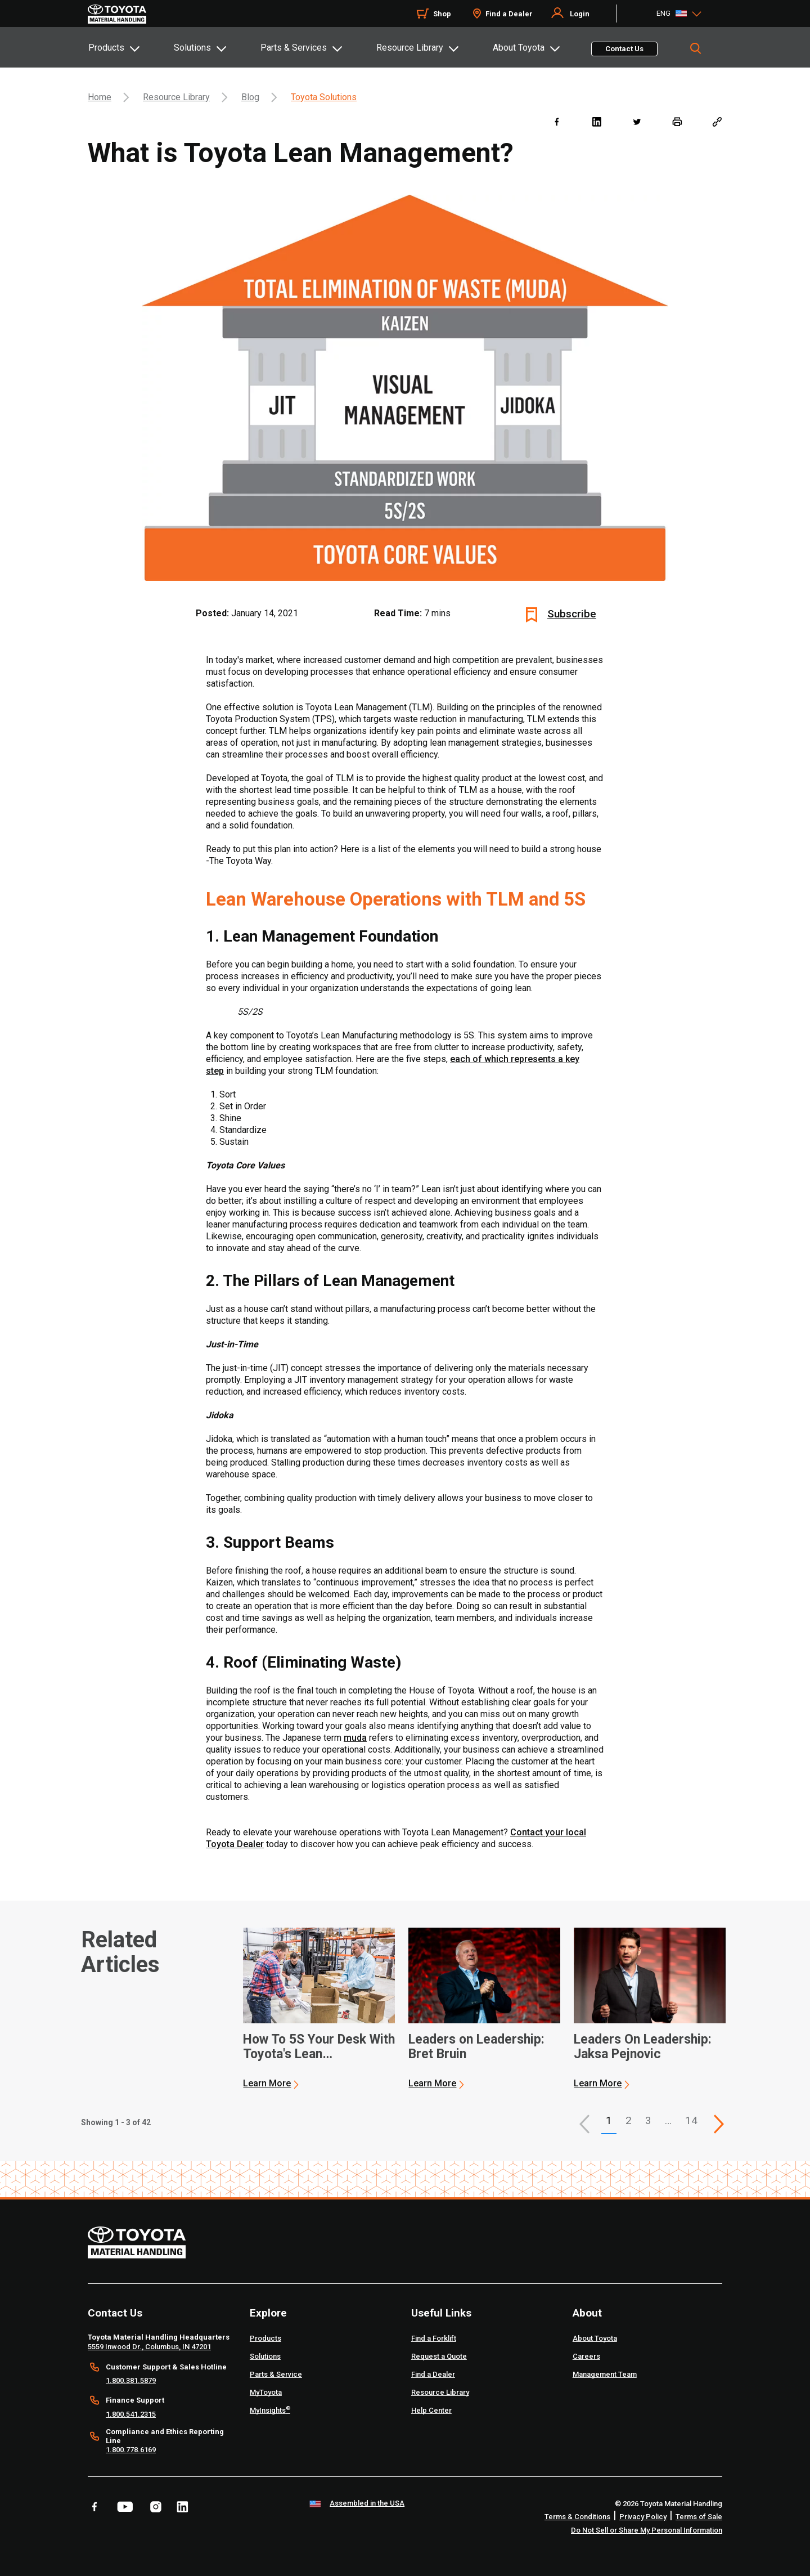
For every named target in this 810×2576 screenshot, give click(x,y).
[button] (584, 2124)
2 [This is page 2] (629, 2120)
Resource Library (409, 47)
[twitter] (636, 121)
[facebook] (556, 121)
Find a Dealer (509, 14)
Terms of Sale (699, 2516)
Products (106, 47)
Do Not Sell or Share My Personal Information (646, 2530)
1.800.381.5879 (131, 2380)
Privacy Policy (643, 2516)
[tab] (130, 47)
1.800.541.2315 (131, 2414)
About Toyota (518, 47)
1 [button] (609, 2120)
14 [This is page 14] (691, 2120)
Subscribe (571, 613)
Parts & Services (293, 47)
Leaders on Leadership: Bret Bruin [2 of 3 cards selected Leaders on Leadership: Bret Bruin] (476, 2047)
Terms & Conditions (577, 2516)
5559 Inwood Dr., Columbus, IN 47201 (149, 2346)
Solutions (192, 47)
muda (355, 1737)
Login (580, 14)
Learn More (267, 2083)
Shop (442, 14)
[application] (319, 2009)
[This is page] (719, 2124)
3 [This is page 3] (648, 2120)
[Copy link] (717, 121)
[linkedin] (596, 121)
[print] (677, 121)
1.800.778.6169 (131, 2449)
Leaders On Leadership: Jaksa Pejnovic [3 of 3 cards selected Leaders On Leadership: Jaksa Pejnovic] (643, 2047)
